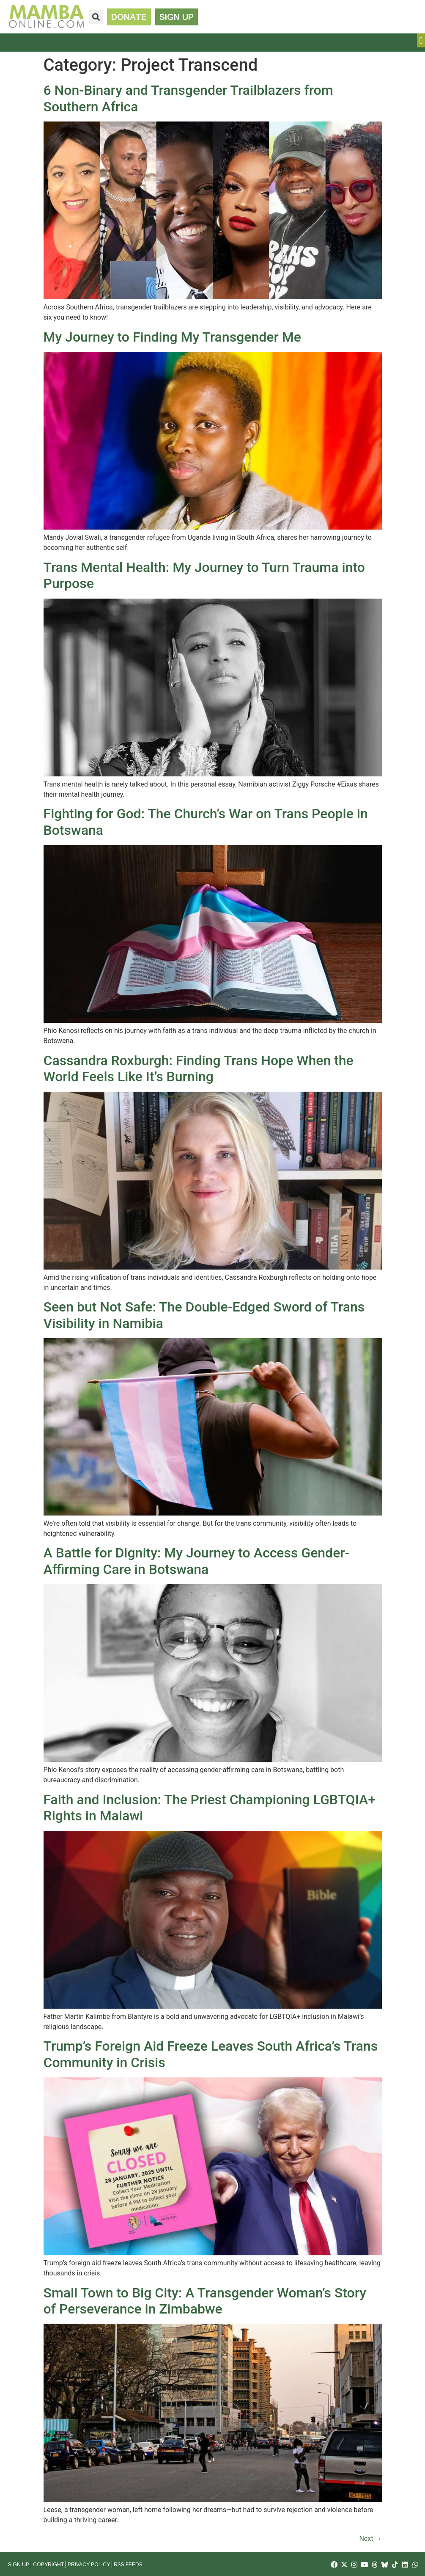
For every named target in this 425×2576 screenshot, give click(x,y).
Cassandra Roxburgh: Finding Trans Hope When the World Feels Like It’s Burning (199, 1068)
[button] (96, 17)
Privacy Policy (89, 2565)
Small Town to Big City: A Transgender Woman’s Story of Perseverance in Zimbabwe (205, 2301)
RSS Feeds (128, 2565)
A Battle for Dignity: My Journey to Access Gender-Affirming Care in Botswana (197, 1561)
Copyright (48, 2565)
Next (370, 2539)
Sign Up (18, 2565)
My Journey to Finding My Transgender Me (172, 337)
